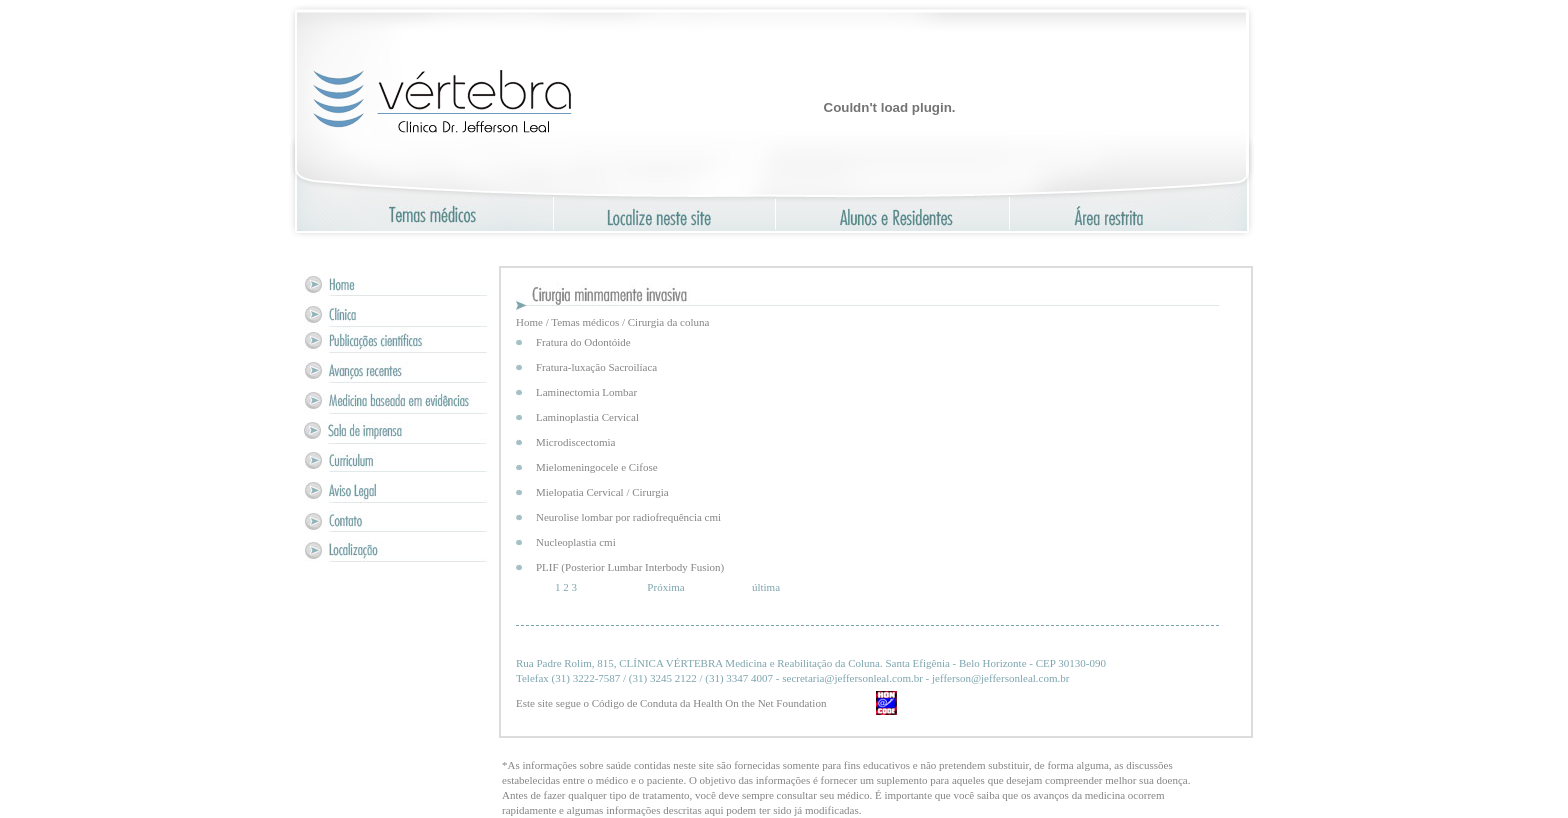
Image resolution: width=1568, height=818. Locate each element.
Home (529, 322)
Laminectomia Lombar (586, 392)
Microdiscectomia (575, 442)
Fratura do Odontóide (583, 342)
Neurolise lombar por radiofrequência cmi (628, 517)
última (766, 587)
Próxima (665, 587)
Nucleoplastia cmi (576, 542)
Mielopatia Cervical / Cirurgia (602, 492)
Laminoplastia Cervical (587, 417)
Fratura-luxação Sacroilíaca (596, 367)
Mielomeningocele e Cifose (597, 467)
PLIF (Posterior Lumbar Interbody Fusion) (630, 567)
